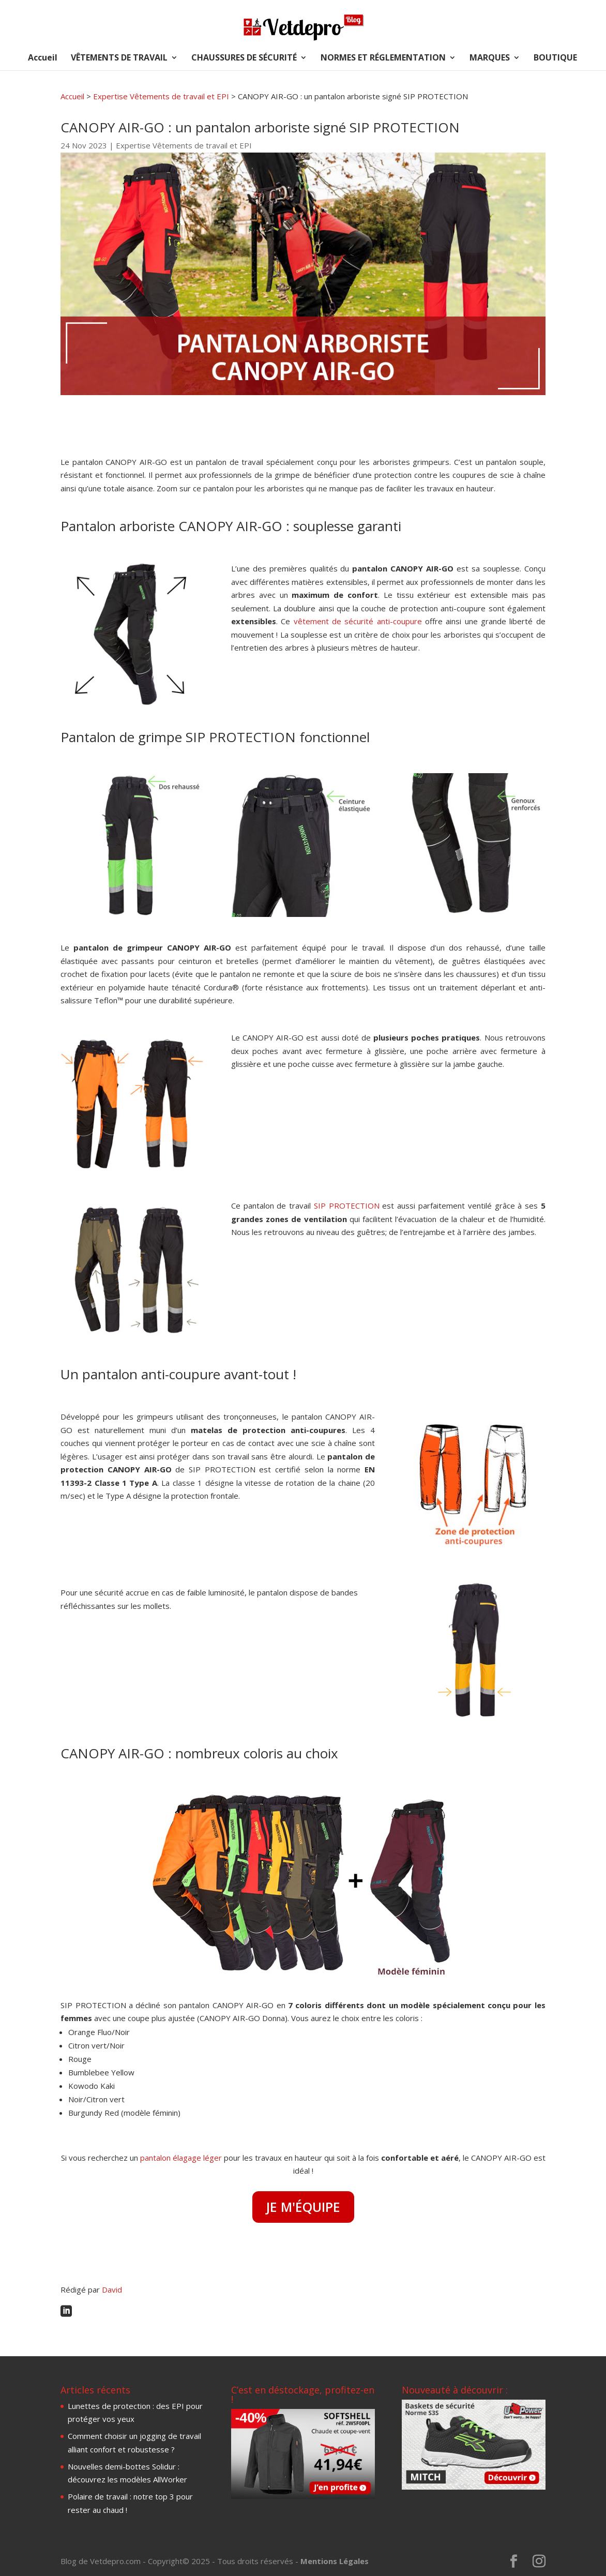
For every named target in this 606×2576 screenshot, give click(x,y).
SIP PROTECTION (347, 1205)
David (112, 2289)
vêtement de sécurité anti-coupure (358, 621)
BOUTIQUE (555, 58)
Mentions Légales (334, 2561)
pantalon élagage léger (181, 2157)
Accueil (42, 58)
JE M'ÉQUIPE (303, 2207)
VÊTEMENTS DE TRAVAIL (119, 58)
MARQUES (489, 58)
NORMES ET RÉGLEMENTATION (383, 58)
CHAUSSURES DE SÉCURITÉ (244, 58)
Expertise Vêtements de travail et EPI (161, 96)
